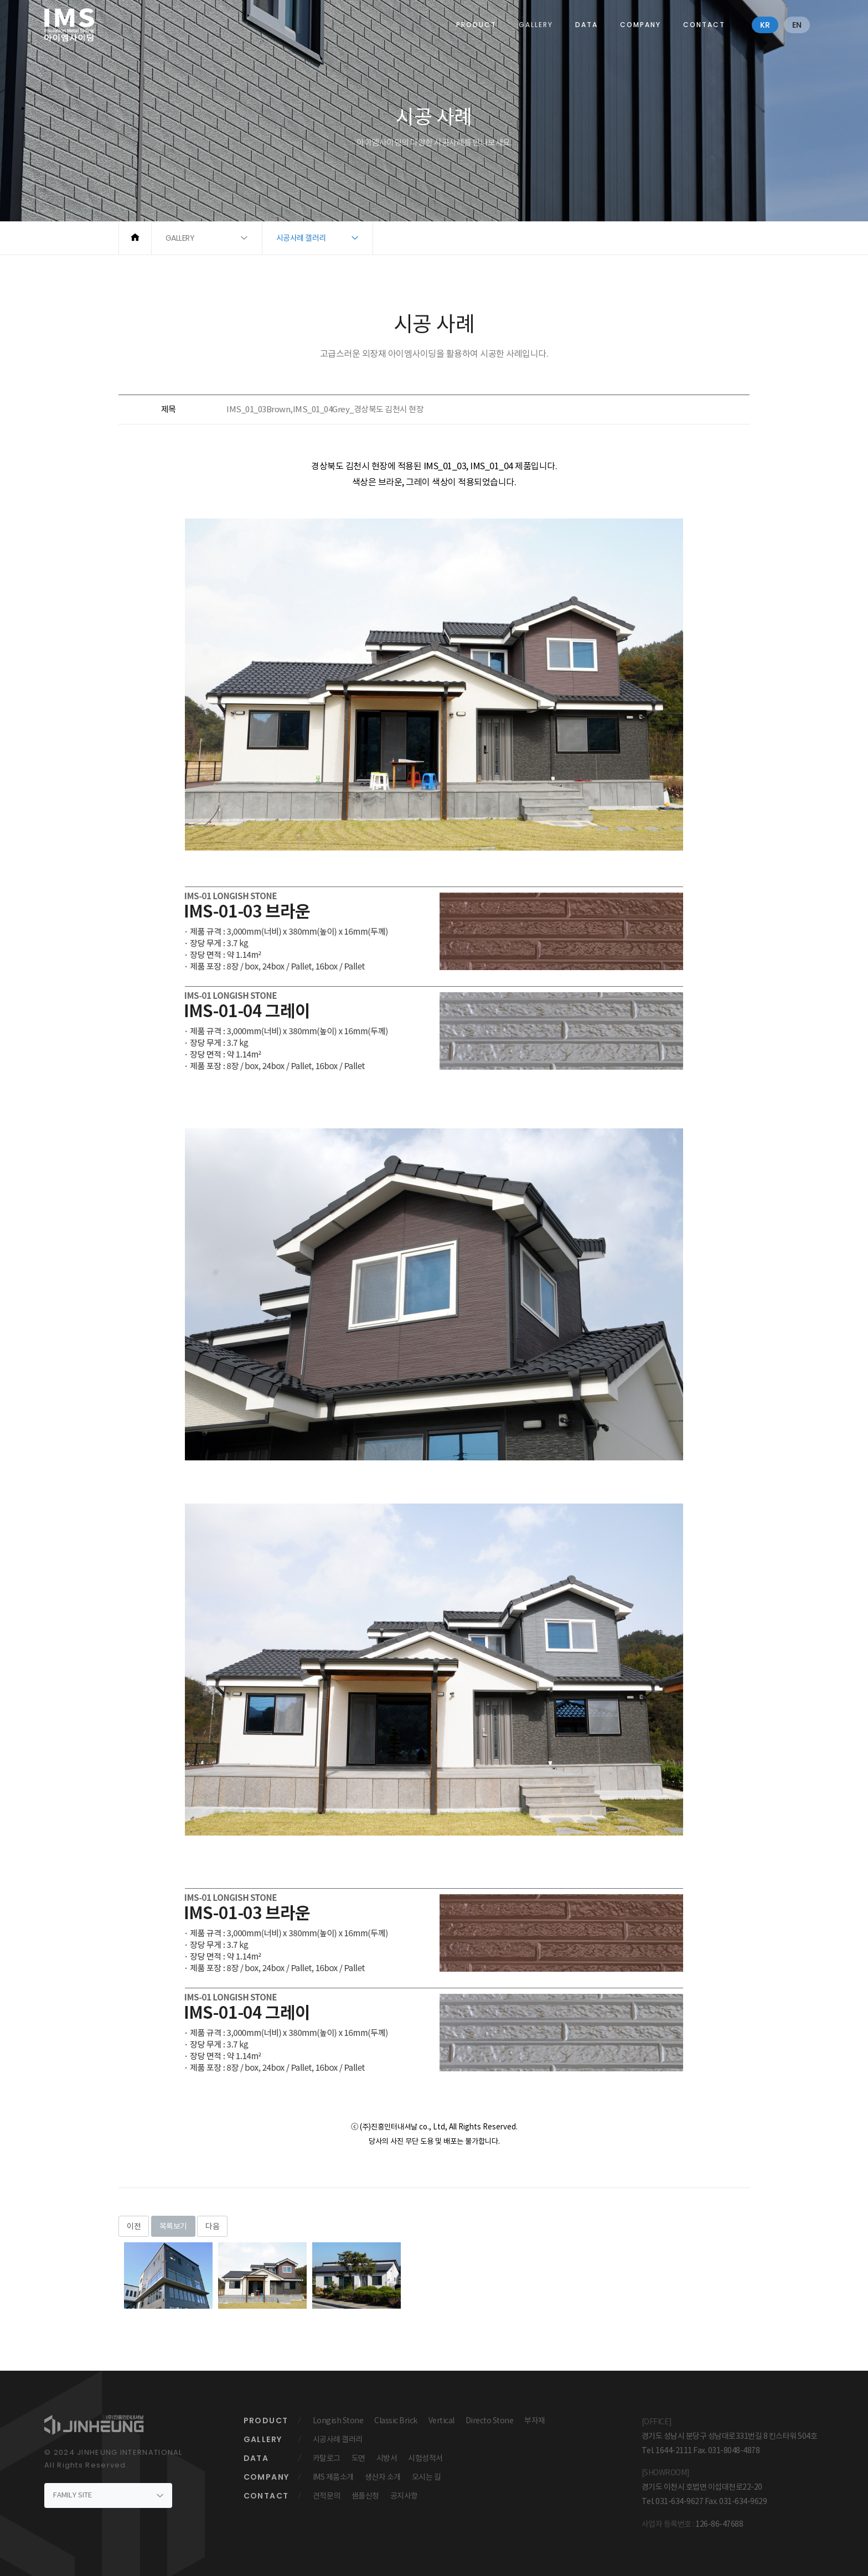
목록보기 (173, 2226)
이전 (134, 2226)
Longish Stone (338, 2420)
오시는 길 (426, 2477)
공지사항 (404, 2496)
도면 (358, 2458)
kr (765, 24)
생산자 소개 (383, 2477)
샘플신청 (365, 2496)
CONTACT (704, 24)
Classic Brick (395, 2420)
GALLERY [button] (180, 237)
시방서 (386, 2458)
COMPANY (640, 24)
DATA (586, 24)
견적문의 (326, 2496)
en (797, 24)
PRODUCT (476, 24)
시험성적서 (425, 2458)
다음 (212, 2226)
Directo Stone (490, 2420)
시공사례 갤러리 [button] (301, 238)
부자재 (534, 2420)
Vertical (441, 2420)
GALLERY (536, 24)
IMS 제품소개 (333, 2477)
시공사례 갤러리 (338, 2439)
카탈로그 (326, 2458)
